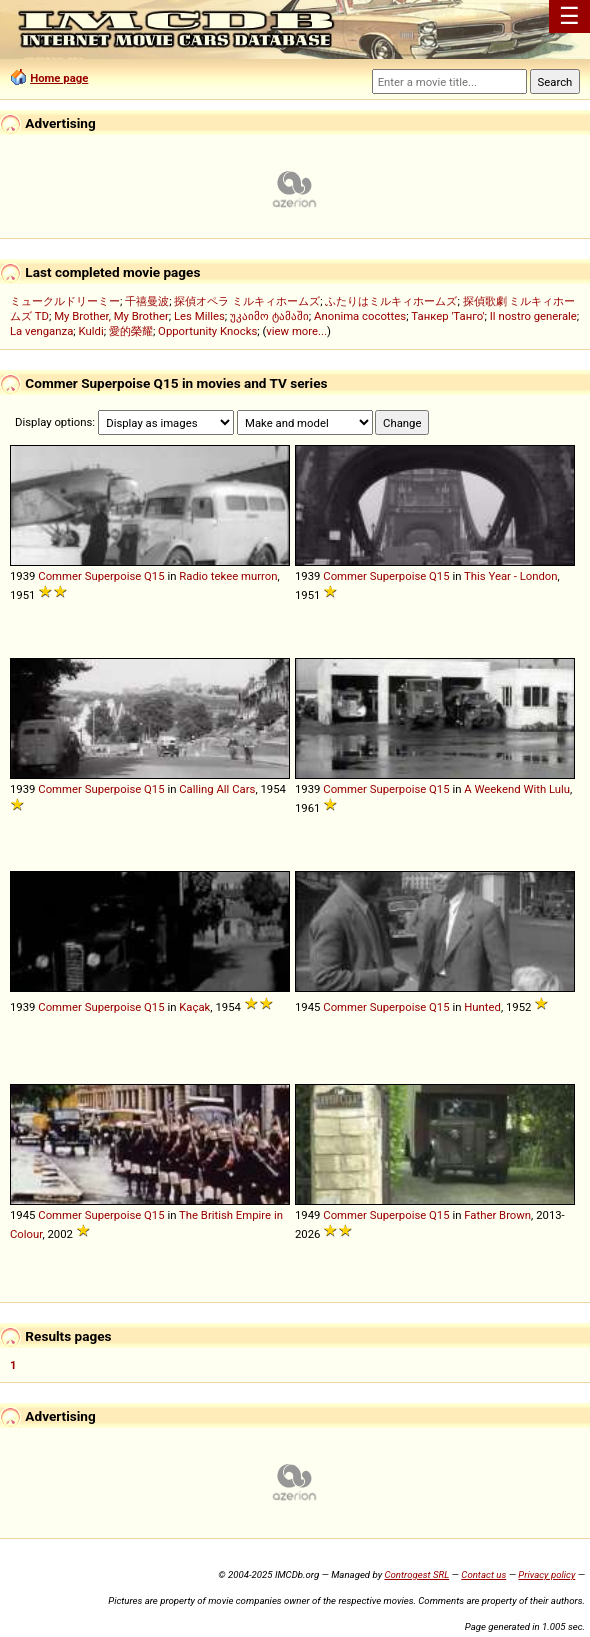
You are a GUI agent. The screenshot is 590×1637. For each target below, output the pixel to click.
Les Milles (199, 316)
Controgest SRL (416, 1574)
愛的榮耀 (131, 331)
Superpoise (113, 576)
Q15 (154, 576)
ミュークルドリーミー (65, 301)
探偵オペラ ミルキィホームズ (247, 301)
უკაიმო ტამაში (269, 316)
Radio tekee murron (228, 576)
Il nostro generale (533, 316)
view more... (296, 331)
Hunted (482, 1007)
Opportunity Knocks (207, 331)
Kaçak (194, 1007)
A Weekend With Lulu (517, 789)
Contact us (483, 1574)
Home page (59, 78)
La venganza (41, 331)
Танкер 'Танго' (447, 316)
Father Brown (497, 1215)
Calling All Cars (217, 789)
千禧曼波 (147, 301)
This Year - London (511, 576)
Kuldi (91, 331)
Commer (60, 576)
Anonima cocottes (360, 316)
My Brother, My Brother (111, 316)
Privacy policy (546, 1574)
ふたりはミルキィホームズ (391, 301)
